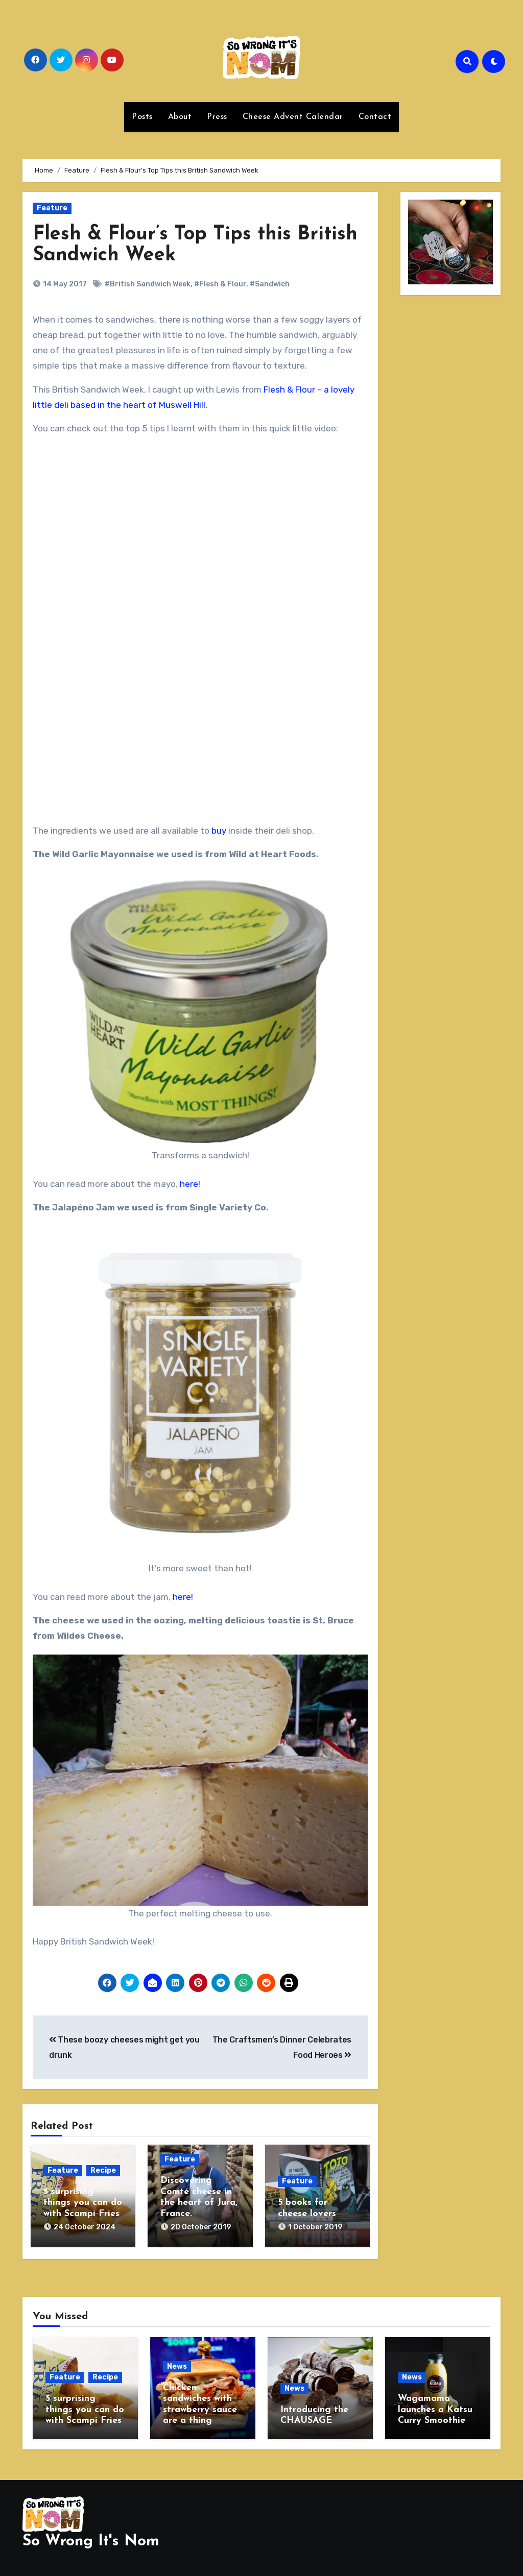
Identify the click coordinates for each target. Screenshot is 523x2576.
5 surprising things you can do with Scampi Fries (82, 2203)
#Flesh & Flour (220, 284)
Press (217, 117)
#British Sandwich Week (148, 284)
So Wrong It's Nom (90, 2541)
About (180, 117)
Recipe (103, 2170)
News (177, 2366)
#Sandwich (270, 284)
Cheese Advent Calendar (293, 117)
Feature (52, 208)
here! (190, 1184)
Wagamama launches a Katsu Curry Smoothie (435, 2409)
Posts (142, 117)
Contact (375, 117)
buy (218, 830)
